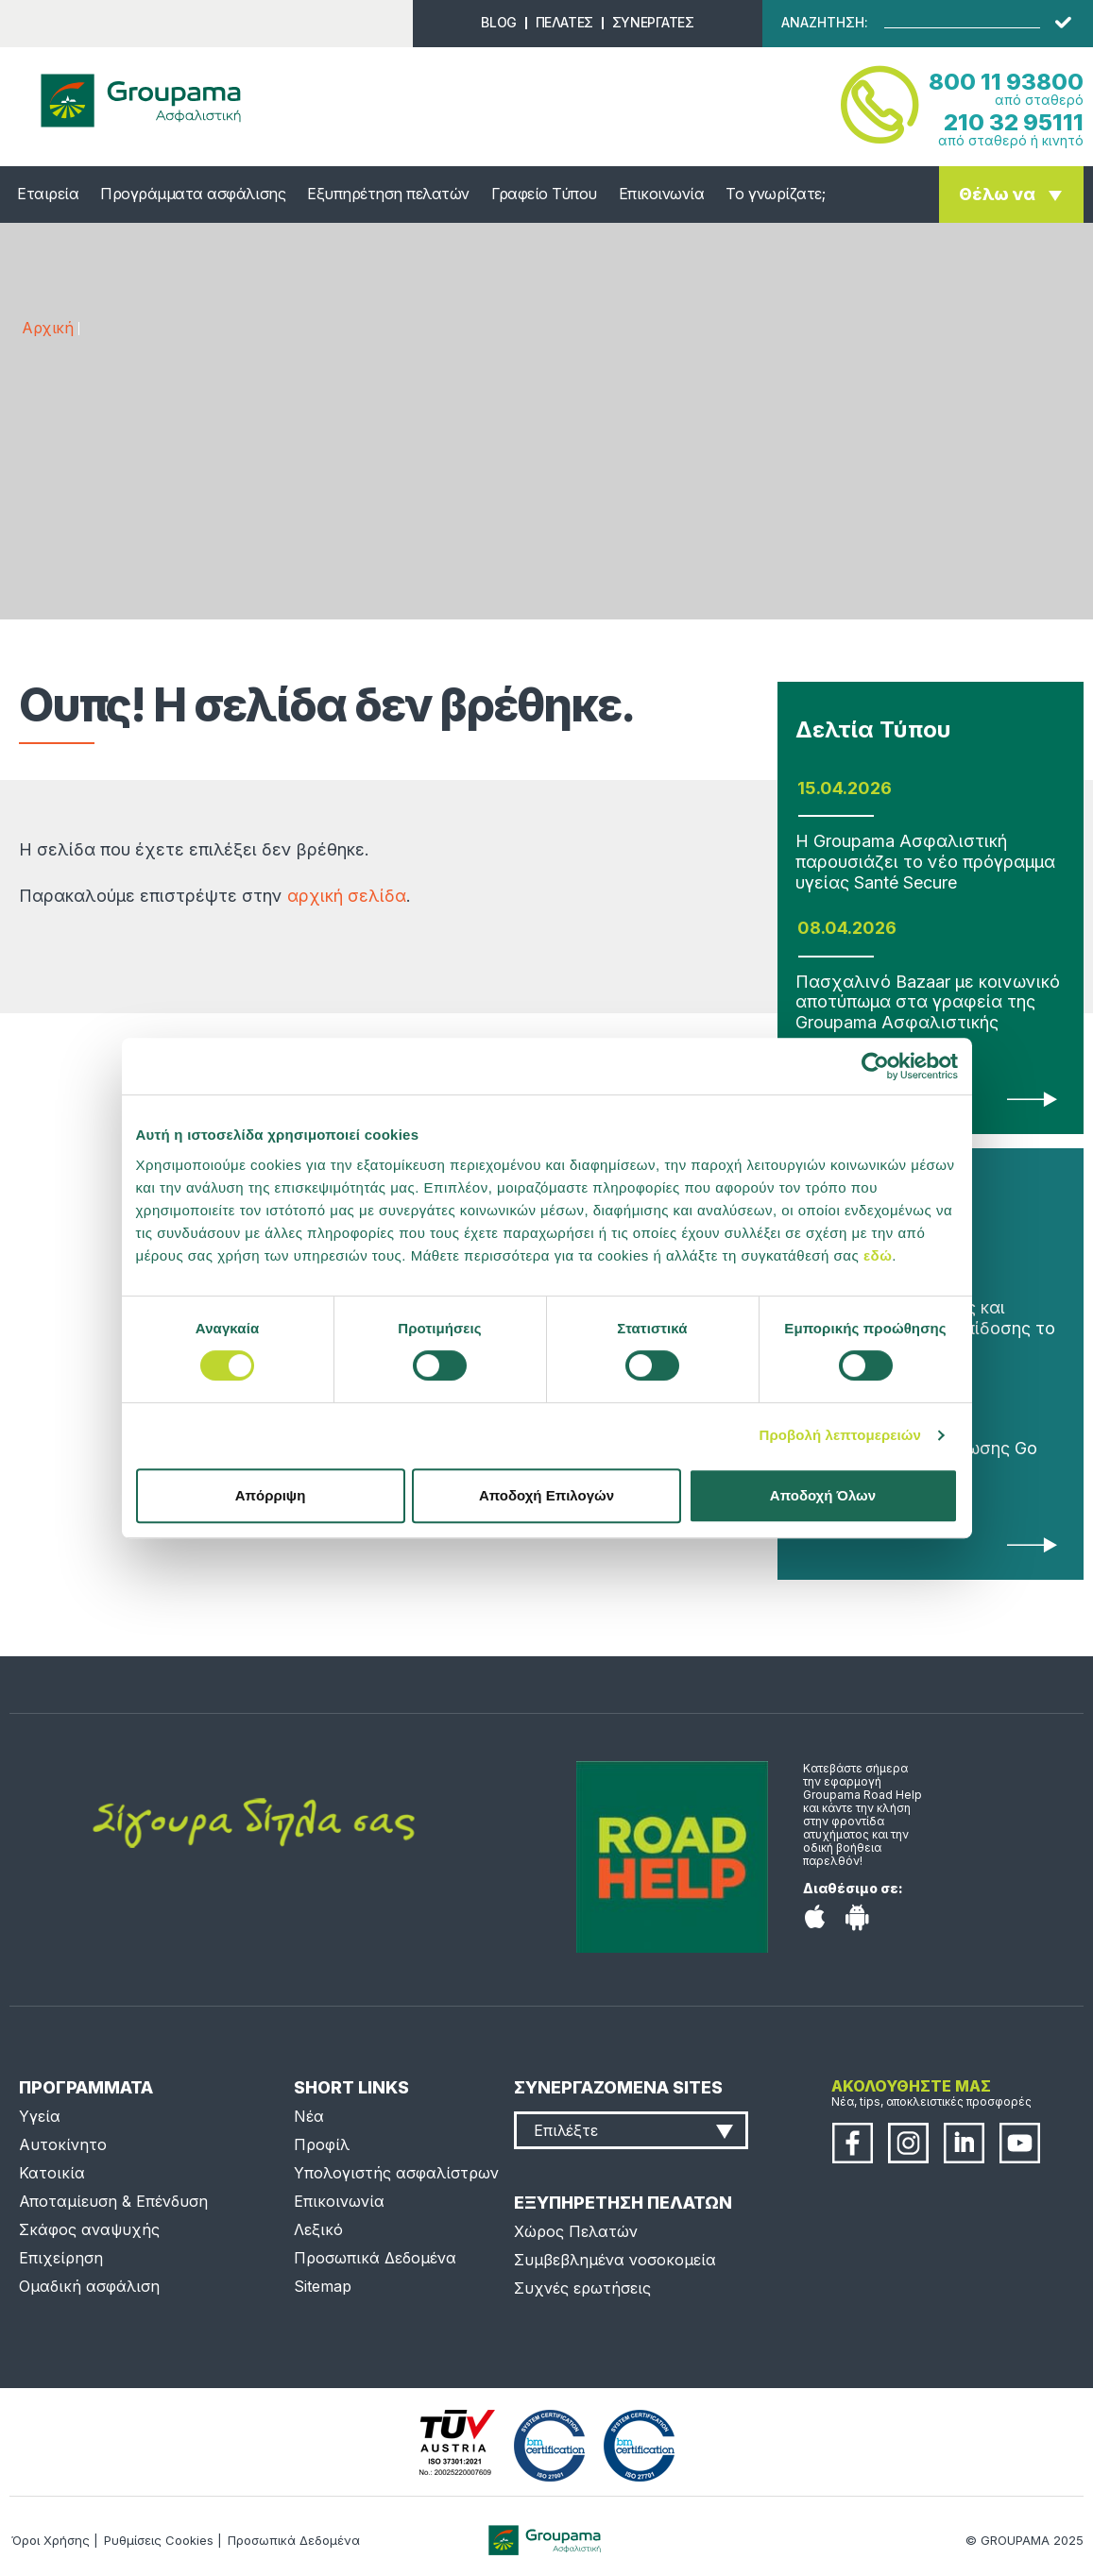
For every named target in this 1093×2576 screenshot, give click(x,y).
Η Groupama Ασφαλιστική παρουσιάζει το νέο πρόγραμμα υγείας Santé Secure (925, 861)
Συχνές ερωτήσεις (582, 2288)
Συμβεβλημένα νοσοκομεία (615, 2259)
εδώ (877, 1255)
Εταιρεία (47, 193)
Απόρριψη (270, 1495)
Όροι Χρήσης (50, 2540)
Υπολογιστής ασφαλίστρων (396, 2172)
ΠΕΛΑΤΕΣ (564, 22)
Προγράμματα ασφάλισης (192, 193)
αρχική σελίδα (346, 896)
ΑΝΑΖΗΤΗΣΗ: (824, 22)
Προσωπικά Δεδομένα (375, 2257)
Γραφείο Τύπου (544, 193)
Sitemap (322, 2286)
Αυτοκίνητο (63, 2144)
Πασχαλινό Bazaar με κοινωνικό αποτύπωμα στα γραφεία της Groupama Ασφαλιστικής (927, 1002)
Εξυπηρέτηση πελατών (388, 193)
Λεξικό (318, 2229)
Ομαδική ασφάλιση (89, 2286)
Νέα (309, 2116)
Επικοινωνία (662, 193)
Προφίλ (322, 2144)
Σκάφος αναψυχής (89, 2229)
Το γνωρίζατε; (775, 193)
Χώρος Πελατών (576, 2231)
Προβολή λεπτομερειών (841, 1435)
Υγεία (39, 2116)
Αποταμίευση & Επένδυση (113, 2201)
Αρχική (47, 327)
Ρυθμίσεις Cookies (158, 2540)
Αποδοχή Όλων (823, 1495)
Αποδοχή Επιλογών (546, 1495)
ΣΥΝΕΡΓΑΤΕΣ (653, 22)
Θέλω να (997, 194)
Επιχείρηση (61, 2257)
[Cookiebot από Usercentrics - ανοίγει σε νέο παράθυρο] (875, 1066)
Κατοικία (52, 2172)
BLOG (498, 22)
